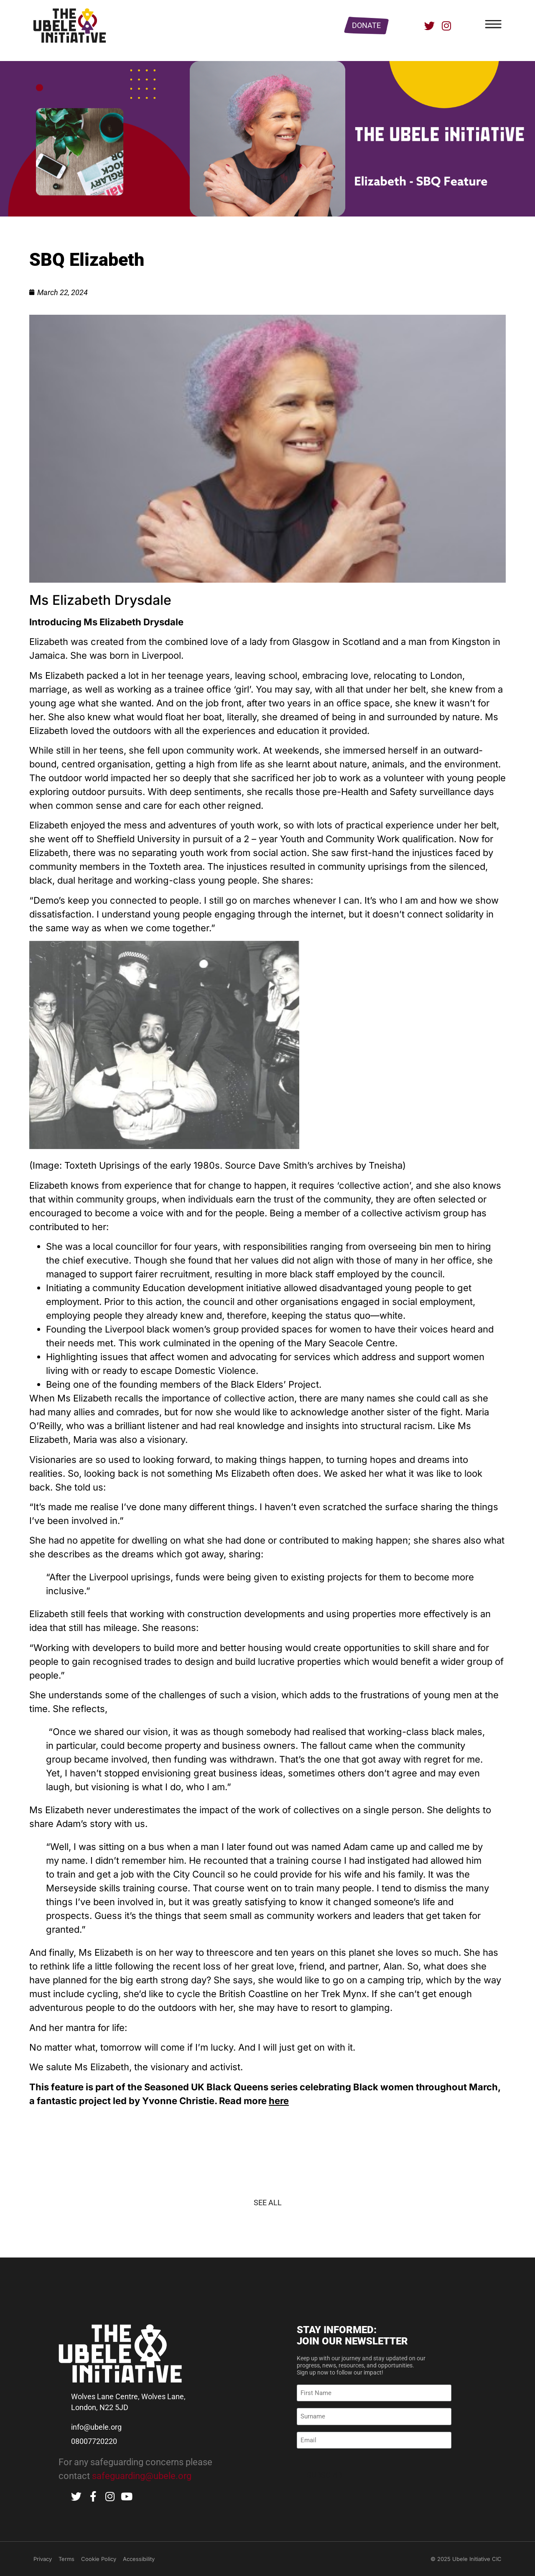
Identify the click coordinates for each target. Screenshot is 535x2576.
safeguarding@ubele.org (141, 2476)
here (279, 2100)
